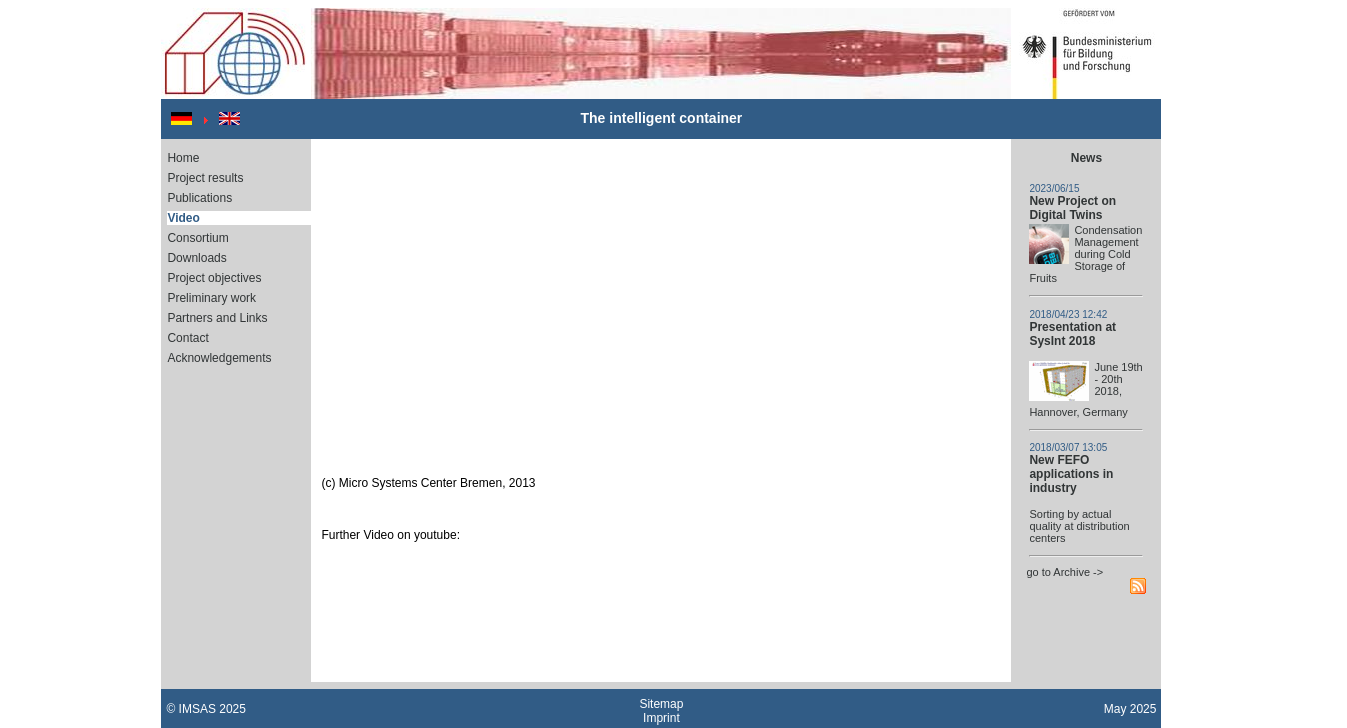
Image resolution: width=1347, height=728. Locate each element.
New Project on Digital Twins (1072, 208)
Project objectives (214, 278)
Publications (199, 198)
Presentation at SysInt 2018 (1072, 334)
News (1086, 158)
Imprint (661, 718)
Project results (205, 178)
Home (183, 158)
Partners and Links (217, 318)
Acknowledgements (219, 358)
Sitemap (661, 704)
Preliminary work (211, 298)
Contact (187, 338)
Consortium (197, 238)
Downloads (196, 258)
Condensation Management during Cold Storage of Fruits (1085, 254)
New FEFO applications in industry (1071, 474)
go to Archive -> (1064, 572)
